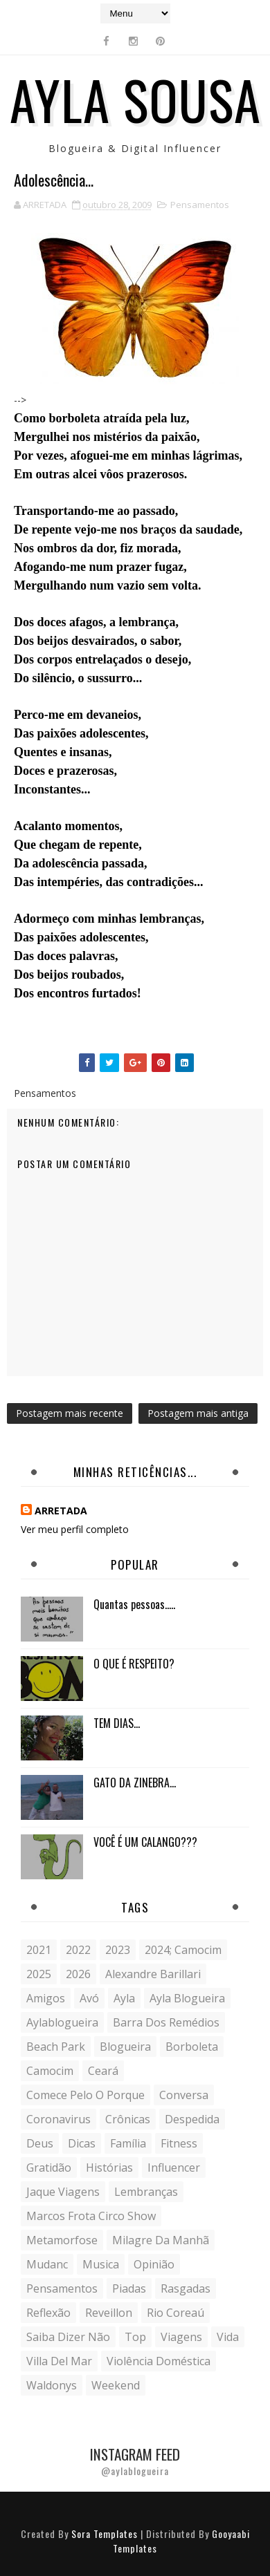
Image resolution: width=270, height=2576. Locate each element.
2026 (78, 1974)
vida (228, 2336)
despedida (192, 2119)
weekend (115, 2385)
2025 (38, 1974)
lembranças (146, 2191)
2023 (117, 1949)
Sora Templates (104, 2533)
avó (89, 1998)
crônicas (127, 2119)
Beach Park (55, 2046)
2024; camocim (183, 1949)
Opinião (154, 2264)
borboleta (191, 2046)
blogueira (125, 2046)
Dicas (82, 2143)
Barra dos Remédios (166, 2022)
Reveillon (108, 2312)
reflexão (48, 2312)
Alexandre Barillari (153, 1974)
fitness (179, 2143)
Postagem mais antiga (198, 1413)
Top (135, 2336)
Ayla (124, 1998)
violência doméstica (158, 2361)
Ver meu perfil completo (75, 1529)
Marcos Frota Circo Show (91, 2216)
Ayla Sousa (135, 98)
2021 (38, 1949)
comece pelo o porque (85, 2095)
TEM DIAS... (116, 1723)
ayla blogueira (187, 1998)
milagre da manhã (160, 2240)
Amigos (45, 1998)
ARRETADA (61, 1510)
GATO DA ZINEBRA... (134, 1782)
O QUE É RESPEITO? (133, 1663)
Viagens (181, 2336)
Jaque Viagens (63, 2191)
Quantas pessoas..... (134, 1604)
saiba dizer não (68, 2336)
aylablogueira (62, 2022)
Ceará (103, 2070)
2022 (78, 1949)
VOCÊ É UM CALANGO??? (145, 1842)
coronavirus (58, 2119)
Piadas (129, 2288)
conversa (183, 2095)
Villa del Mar (59, 2361)
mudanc (47, 2264)
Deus (39, 2143)
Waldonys (51, 2385)
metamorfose (62, 2240)
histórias (109, 2167)
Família (128, 2143)
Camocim (49, 2070)
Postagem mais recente (69, 1413)
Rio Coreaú (175, 2312)
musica (100, 2264)
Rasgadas (185, 2288)
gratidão (48, 2167)
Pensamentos (199, 204)
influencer (173, 2167)
